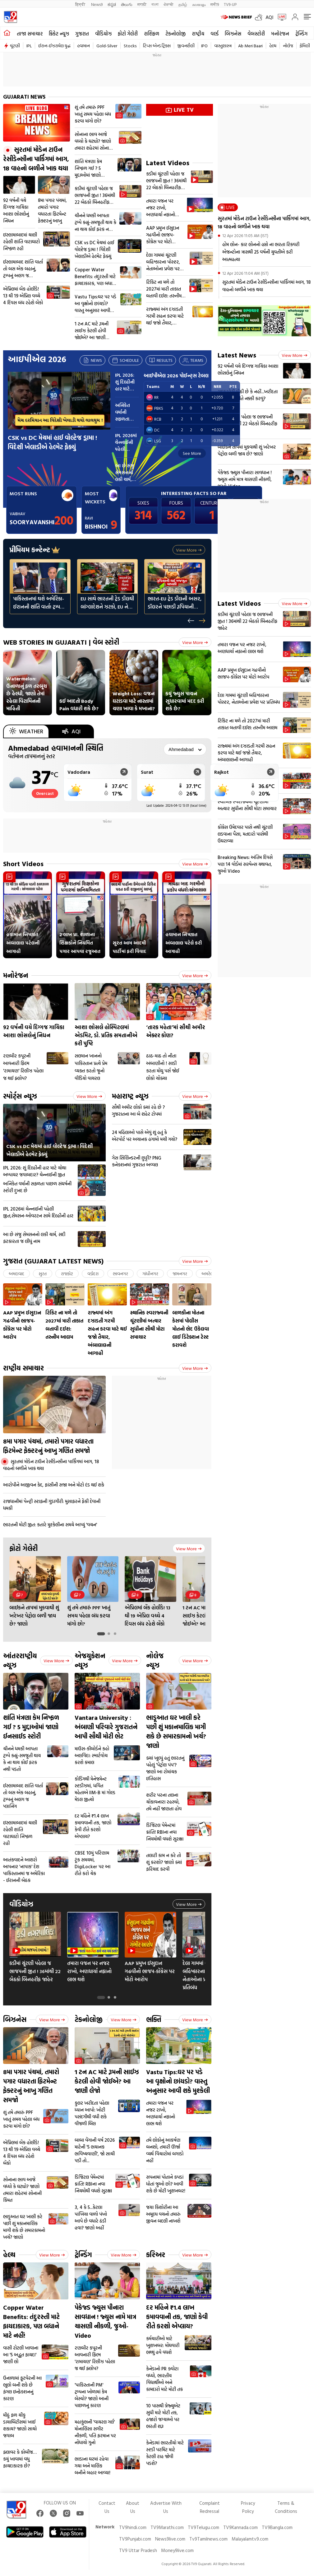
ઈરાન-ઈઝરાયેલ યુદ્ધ (54, 45)
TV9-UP (230, 4)
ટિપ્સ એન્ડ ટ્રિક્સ (157, 45)
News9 (97, 4)
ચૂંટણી (15, 45)
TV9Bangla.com (277, 2527)
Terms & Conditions (286, 2507)
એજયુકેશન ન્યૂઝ (90, 1660)
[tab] (101, 1634)
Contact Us (107, 2507)
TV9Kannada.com (240, 2527)
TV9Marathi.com (167, 2527)
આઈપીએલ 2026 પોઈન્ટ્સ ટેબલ (176, 375)
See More (192, 453)
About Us (132, 2507)
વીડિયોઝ (103, 33)
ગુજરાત (82, 33)
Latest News (237, 355)
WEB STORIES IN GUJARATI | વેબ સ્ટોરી (61, 642)
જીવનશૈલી (186, 45)
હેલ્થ (272, 45)
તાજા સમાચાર (30, 33)
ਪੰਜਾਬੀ (168, 4)
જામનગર (180, 1273)
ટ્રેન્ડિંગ (301, 33)
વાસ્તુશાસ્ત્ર (223, 45)
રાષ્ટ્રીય (198, 33)
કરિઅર (155, 2254)
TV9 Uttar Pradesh (138, 2550)
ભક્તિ (153, 2019)
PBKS (154, 408)
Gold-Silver (106, 45)
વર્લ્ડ (214, 33)
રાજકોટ (67, 1273)
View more (189, 550)
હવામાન (83, 45)
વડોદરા (93, 1273)
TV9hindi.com (132, 2527)
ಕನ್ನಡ (112, 4)
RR (152, 397)
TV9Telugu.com (203, 2527)
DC (152, 430)
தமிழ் (182, 4)
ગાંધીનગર (150, 1273)
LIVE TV (179, 109)
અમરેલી (208, 1273)
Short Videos (23, 863)
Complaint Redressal (209, 2507)
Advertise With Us (166, 2507)
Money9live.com (177, 2550)
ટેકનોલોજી (175, 33)
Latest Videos (167, 162)
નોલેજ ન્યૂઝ (155, 1660)
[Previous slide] (191, 620)
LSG (153, 441)
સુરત (43, 1273)
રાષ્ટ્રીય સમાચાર (23, 1368)
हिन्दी (80, 4)
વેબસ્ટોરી (256, 33)
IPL (29, 45)
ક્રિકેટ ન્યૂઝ (59, 33)
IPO (204, 45)
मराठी (141, 4)
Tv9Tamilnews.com (208, 2538)
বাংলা (155, 4)
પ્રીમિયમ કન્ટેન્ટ (34, 549)
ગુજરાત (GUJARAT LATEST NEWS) (53, 1261)
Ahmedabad (55, 748)
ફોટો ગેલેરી (128, 33)
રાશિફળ (151, 33)
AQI (269, 17)
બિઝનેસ (233, 33)
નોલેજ (288, 45)
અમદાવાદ (16, 1273)
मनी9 (214, 4)
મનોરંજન (280, 33)
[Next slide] (202, 620)
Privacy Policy (248, 2507)
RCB (153, 419)
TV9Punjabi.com (135, 2538)
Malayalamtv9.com (250, 2538)
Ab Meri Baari (250, 45)
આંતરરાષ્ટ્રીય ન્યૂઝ (20, 1660)
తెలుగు (126, 4)
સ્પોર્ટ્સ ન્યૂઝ (20, 1096)
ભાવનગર (120, 1273)
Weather (26, 731)
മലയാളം (198, 4)
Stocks (130, 45)
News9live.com (170, 2538)
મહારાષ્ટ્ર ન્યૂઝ (130, 1096)
